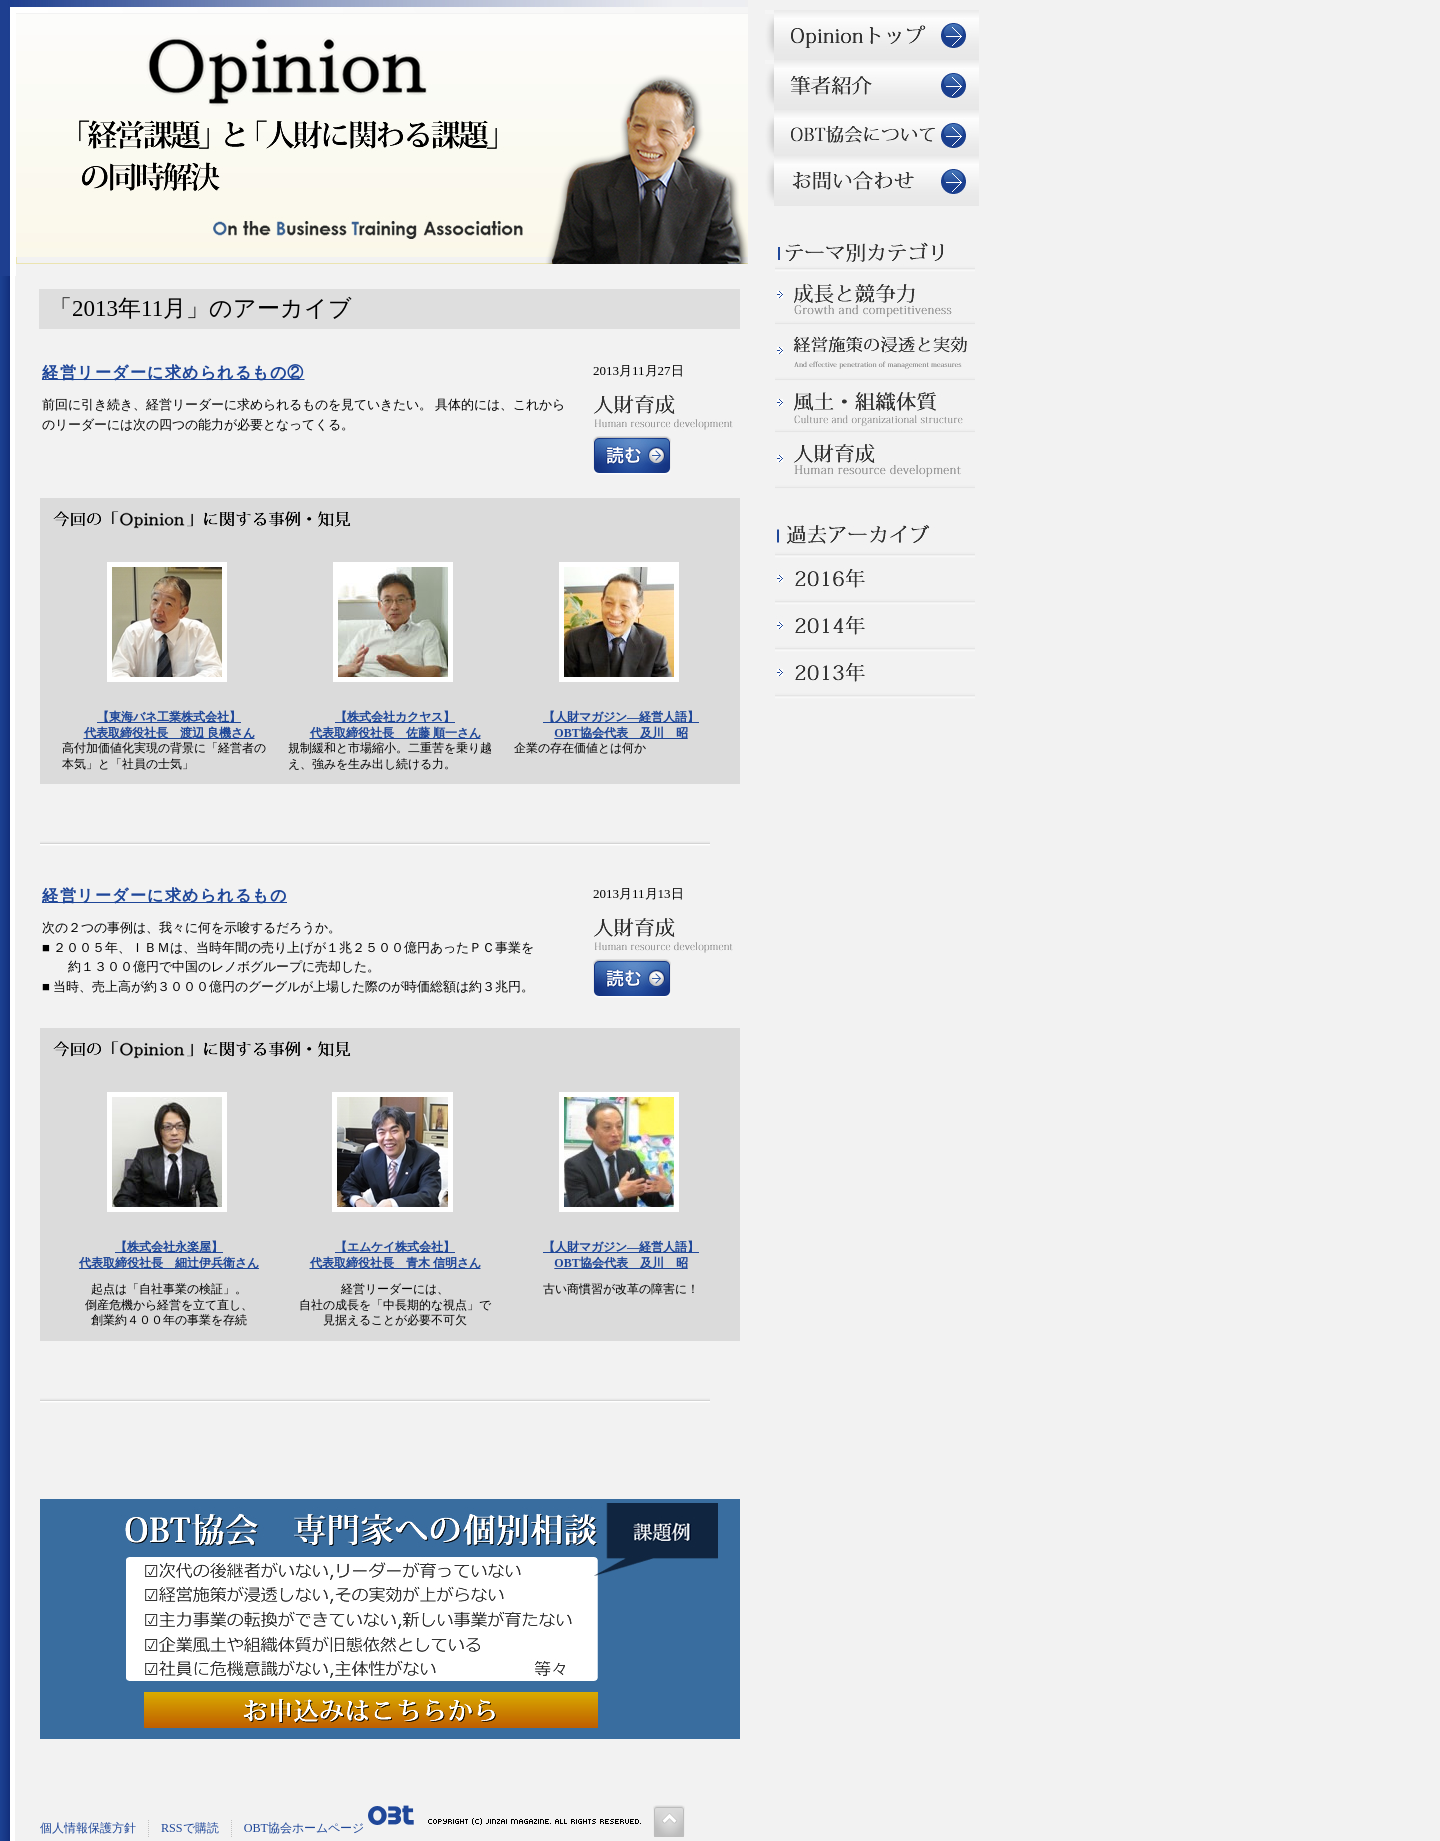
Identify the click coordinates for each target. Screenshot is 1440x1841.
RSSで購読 (190, 1828)
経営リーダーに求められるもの (164, 895)
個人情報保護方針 (88, 1828)
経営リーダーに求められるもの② (173, 372)
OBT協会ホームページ (304, 1828)
